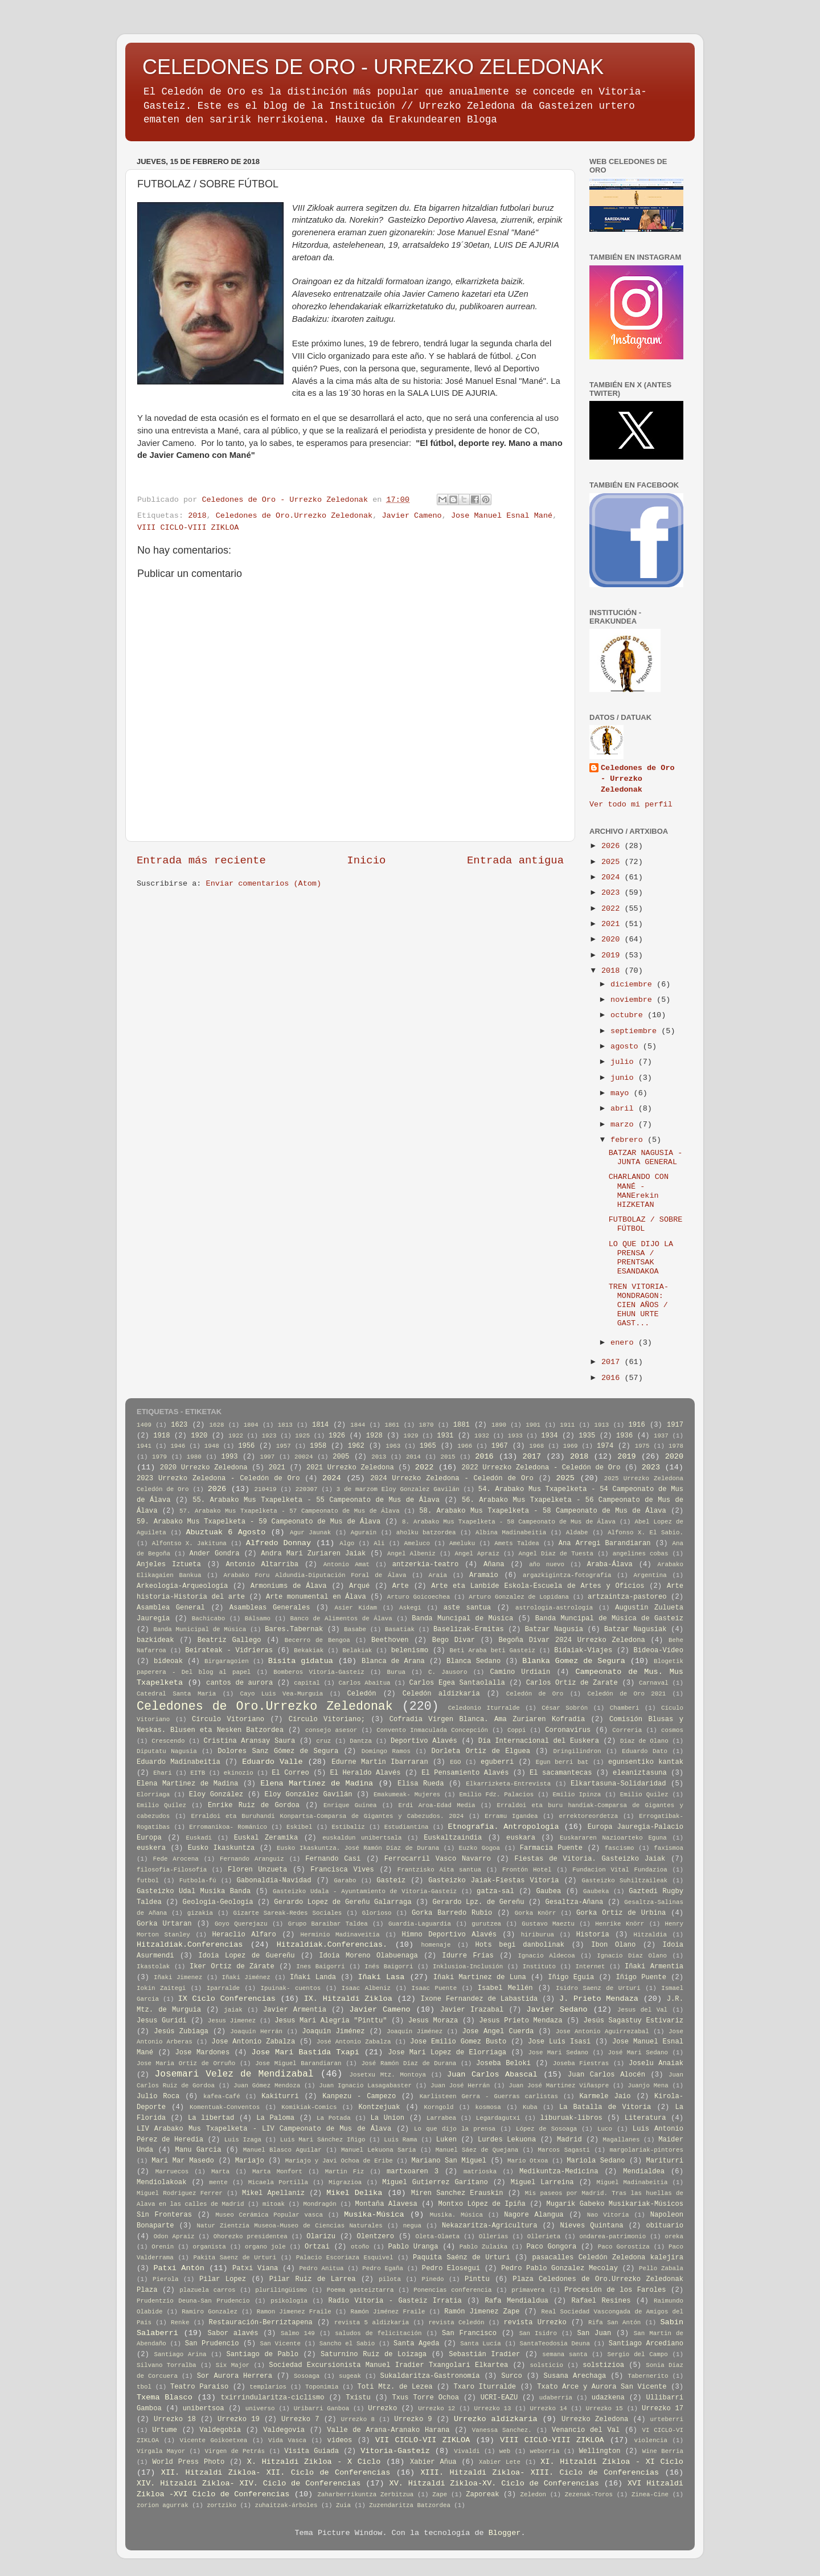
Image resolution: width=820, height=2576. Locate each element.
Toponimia (321, 2386)
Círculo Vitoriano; (327, 1719)
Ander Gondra (215, 1554)
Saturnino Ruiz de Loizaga (374, 2354)
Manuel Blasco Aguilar (282, 2150)
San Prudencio (212, 2344)
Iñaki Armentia (654, 1967)
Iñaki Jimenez (178, 1977)
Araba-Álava (610, 1564)
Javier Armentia (294, 2010)
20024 (303, 1456)
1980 (194, 1456)
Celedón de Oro (534, 1693)
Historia (592, 1935)
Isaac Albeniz (366, 1988)
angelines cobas (641, 1553)
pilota (390, 2279)
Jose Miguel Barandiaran (298, 2063)
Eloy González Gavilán (308, 1795)
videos (339, 2440)
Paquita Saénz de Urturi (461, 2258)
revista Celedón (456, 2322)
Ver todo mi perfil (631, 804)
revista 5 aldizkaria (371, 2322)
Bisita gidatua (300, 1661)
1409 (144, 1425)
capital (306, 1683)
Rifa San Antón (614, 2322)
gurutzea (486, 1923)
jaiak (233, 2009)
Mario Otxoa (527, 2160)
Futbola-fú (197, 1880)
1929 (411, 1435)
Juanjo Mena (648, 2085)
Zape (439, 2494)
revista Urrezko (535, 2323)
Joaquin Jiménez (333, 2032)
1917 (675, 1425)
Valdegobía (220, 2430)
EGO (455, 1762)
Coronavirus (568, 1730)
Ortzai (317, 2247)
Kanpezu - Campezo (359, 2096)
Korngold (439, 2107)
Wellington (600, 2451)
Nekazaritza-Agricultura (490, 2226)
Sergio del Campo (637, 2354)
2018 (197, 515)
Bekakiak (308, 1650)
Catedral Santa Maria (176, 1693)
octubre (628, 1015)
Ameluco (417, 1543)
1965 (428, 1446)
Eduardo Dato (644, 1751)
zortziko (221, 2505)
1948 (211, 1446)
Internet (590, 1966)
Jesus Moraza (433, 2021)
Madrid (569, 2140)
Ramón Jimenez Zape (481, 2312)
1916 (637, 1425)
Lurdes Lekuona (507, 2140)
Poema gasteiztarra (360, 2290)
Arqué (359, 1586)
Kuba (530, 2107)
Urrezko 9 (413, 2419)
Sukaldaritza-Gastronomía (430, 2376)
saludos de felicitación (378, 2333)
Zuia (343, 2505)
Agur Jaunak (310, 1532)
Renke (180, 2322)
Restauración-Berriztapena (261, 2323)
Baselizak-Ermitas (468, 1629)
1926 (337, 1436)
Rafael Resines (600, 2301)
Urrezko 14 (548, 2408)
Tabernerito (648, 2376)
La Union (388, 2118)
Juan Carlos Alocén (606, 2075)
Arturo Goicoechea (418, 1597)
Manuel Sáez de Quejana (477, 2150)
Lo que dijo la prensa (454, 2128)
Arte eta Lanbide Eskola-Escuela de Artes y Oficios (537, 1586)
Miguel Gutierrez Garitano (435, 2182)
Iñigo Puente (641, 1977)
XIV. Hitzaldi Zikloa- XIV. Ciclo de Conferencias (248, 2483)
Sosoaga (306, 2376)
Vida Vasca (287, 2440)
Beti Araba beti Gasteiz (492, 1650)
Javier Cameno (411, 515)
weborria (545, 2451)
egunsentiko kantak (645, 1762)
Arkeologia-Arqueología (182, 1586)
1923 (269, 1435)
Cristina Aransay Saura (249, 1741)
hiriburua (537, 1934)
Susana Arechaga (574, 2376)
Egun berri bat (562, 1762)
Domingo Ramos (386, 1751)
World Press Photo (188, 2462)
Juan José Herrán (460, 2085)
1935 (587, 1436)
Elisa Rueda (420, 1784)
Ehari (162, 1773)
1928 (374, 1436)
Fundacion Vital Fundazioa (619, 1869)
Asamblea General (171, 1608)
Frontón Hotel (527, 1869)
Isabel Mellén (505, 1988)
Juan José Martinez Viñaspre (559, 2085)
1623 (179, 1425)
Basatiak (400, 1629)
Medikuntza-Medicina (558, 2172)
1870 (426, 1425)
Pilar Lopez (222, 2279)
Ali (379, 1543)
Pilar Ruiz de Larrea (312, 2279)
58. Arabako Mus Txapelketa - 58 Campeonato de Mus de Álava (542, 1511)
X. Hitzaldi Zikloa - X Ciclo (313, 2462)
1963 (393, 1446)
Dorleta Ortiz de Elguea (480, 1751)
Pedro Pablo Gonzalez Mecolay (559, 2268)
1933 (515, 1435)
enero (624, 1342)
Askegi (410, 1607)
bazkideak (155, 1640)
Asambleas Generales (269, 1608)
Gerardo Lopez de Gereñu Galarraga (342, 1902)
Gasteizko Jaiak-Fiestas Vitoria (493, 1881)
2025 (613, 862)
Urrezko (382, 2409)
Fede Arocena (175, 1859)
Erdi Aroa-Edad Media (437, 1805)
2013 (378, 1456)
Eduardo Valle (272, 1762)
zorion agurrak (162, 2505)
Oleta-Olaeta (438, 2236)
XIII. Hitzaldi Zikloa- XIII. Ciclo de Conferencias (540, 2472)
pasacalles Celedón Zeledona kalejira (608, 2258)
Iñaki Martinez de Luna (479, 1977)
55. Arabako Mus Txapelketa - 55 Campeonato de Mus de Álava (316, 1500)
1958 (318, 1446)
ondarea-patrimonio (613, 2236)
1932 (481, 1435)
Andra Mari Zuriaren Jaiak (313, 1554)
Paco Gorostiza (624, 2246)
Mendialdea (644, 2172)
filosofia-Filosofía (172, 1869)
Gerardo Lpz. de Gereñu (478, 1902)
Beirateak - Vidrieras (229, 1650)
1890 (498, 1425)
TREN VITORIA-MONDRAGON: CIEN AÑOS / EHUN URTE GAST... (639, 1305)
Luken (446, 2140)
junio (624, 1078)
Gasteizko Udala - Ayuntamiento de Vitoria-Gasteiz (365, 1891)
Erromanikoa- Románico (228, 1827)
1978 (676, 1446)
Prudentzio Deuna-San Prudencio (193, 2300)
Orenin (162, 2246)
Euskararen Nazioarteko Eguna (613, 1837)
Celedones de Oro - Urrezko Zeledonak (638, 779)
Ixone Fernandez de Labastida (479, 1999)
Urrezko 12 (436, 2408)
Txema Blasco (164, 2397)
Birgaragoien (226, 1661)
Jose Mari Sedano (558, 2052)
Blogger (505, 2533)
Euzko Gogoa (479, 1848)
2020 (613, 939)
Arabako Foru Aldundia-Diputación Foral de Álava (314, 1575)
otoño (360, 2246)
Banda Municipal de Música (199, 1629)
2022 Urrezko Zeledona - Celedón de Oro (541, 1468)
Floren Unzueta (257, 1870)
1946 (177, 1446)
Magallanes (621, 2139)
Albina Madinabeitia (510, 1532)
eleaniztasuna (640, 1773)
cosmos (672, 1730)
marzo (624, 1124)
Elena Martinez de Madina (187, 1784)
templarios (267, 2386)
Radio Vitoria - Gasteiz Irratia (395, 2301)
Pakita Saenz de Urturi (234, 2257)
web (504, 2451)
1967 (499, 1446)
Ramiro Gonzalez (209, 2311)
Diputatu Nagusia (167, 1751)
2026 (613, 846)
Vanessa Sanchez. (502, 2430)
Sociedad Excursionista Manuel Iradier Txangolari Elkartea (388, 2365)
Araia (437, 1575)
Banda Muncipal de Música (462, 1619)
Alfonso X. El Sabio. (645, 1532)
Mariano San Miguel (449, 2161)
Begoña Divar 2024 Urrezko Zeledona (571, 1640)
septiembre (635, 1031)
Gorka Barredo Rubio (452, 1913)
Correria (627, 1730)
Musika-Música (374, 2214)
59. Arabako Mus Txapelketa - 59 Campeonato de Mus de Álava (258, 1522)
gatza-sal (495, 1891)
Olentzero (376, 2237)
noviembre (633, 1000)
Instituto (539, 1966)
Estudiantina (406, 1827)
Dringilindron (577, 1751)
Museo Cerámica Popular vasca (269, 2214)
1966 (464, 1446)
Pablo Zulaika (484, 2246)
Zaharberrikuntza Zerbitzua (366, 2494)
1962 (356, 1446)
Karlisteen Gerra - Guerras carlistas (489, 2096)
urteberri (666, 2419)
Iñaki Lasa (381, 1977)
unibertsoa (203, 2409)
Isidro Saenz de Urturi (598, 1988)
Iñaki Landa (313, 1977)
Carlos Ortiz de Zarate (572, 1683)
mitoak (274, 2204)
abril (624, 1108)
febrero (628, 1140)
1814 (320, 1425)
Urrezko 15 (604, 2408)
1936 (624, 1436)
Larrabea (441, 2118)
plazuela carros (207, 2290)
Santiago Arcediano (646, 2344)
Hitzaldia (650, 1934)
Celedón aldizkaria (441, 1694)
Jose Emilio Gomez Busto (458, 2042)
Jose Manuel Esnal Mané (501, 515)
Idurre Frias (467, 1956)
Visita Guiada (311, 2451)
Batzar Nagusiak (635, 1629)
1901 (533, 1425)
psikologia (289, 2300)
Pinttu (477, 2279)
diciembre (633, 984)
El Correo (290, 1773)
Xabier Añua (433, 2462)
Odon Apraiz (174, 2236)
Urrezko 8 (358, 2419)
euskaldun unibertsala (361, 1837)
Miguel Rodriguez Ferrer (180, 2193)
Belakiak (357, 1650)
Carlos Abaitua (365, 1683)
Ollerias (494, 2236)
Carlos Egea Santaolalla (457, 1683)
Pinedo (433, 2279)
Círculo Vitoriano (228, 1719)
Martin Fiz (344, 2171)
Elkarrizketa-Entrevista (508, 1783)
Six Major (232, 2365)
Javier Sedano (556, 2009)
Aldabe (577, 1532)
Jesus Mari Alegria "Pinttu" (330, 2021)
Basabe (355, 1629)
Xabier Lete (499, 2462)
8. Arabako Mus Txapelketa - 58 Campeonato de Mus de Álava (509, 1521)
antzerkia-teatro (425, 1564)
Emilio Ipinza (577, 1794)
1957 (283, 1446)
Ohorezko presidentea (251, 2236)
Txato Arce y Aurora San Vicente (601, 2387)
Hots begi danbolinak (519, 1945)
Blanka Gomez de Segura (573, 1661)
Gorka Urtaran (164, 1924)
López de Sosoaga (546, 2128)
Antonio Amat (346, 1564)
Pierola (165, 2279)
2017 (613, 1362)
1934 (549, 1436)
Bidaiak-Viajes (583, 1650)
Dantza (361, 1741)
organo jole (265, 2246)
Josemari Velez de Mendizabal (234, 2074)
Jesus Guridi (162, 2021)
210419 (266, 1489)
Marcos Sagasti (564, 2150)
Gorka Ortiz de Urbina (621, 1913)
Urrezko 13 (492, 2408)
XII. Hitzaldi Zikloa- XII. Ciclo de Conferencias (276, 2472)
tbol (144, 2386)
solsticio (546, 2365)
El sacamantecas (561, 1773)
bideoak (168, 1661)
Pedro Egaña (382, 2268)
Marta (220, 2171)
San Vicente (280, 2343)
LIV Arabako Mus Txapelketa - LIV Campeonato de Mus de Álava (264, 2129)
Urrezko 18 (175, 2419)
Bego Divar (453, 1640)
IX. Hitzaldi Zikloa (348, 1999)
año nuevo (546, 1564)
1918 (161, 1436)
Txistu (358, 2398)
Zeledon (533, 2494)
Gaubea (548, 1891)
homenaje (436, 1945)
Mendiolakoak (161, 2182)
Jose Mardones (202, 2053)
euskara (520, 1838)
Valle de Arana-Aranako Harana (388, 2430)
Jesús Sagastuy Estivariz (633, 2021)
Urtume (164, 2430)
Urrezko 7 (300, 2419)
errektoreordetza (588, 1816)
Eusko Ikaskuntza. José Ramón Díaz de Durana (358, 1848)
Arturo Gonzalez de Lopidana (519, 1597)
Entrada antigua (515, 860)
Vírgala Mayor (161, 2451)
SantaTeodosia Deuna (555, 2343)
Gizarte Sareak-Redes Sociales (287, 1913)
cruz (323, 1741)
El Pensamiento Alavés (465, 1773)
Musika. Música (456, 2214)
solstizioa (603, 2365)
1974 (605, 1446)
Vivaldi (466, 2451)
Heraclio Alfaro (244, 1935)
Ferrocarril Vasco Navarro (437, 1859)
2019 (613, 955)
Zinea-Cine (650, 2494)
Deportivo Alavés (424, 1741)
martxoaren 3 (412, 2172)
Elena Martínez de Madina (316, 1783)
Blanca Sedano (473, 1661)
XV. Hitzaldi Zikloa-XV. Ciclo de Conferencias (494, 2483)
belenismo (410, 1650)
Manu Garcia (198, 2150)
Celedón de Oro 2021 (626, 1693)
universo (260, 2408)
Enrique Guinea (349, 1805)
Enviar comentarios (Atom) (264, 883)
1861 (391, 1425)
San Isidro (538, 2333)
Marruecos (171, 2171)
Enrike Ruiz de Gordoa (254, 1805)
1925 (302, 1435)
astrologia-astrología (554, 1607)
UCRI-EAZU (499, 2398)
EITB (197, 1773)
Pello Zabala (661, 2268)
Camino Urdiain (520, 1672)
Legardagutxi (498, 2118)
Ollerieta (543, 2236)
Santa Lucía (480, 2343)
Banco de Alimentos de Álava (341, 1618)
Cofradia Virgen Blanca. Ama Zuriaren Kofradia (487, 1719)
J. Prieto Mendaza (598, 1999)
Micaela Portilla (278, 2182)
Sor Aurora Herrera (234, 2376)
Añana (493, 1564)
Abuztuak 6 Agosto (225, 1532)
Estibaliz (347, 1827)
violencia (650, 2440)
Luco (604, 2128)
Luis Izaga (242, 2139)
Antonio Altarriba (262, 1564)
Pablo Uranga (413, 2247)
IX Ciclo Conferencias (227, 1999)
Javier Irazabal (471, 2010)
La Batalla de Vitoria (605, 2107)
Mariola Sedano (596, 2161)
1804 (251, 1425)
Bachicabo (208, 1618)
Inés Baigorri (388, 1966)
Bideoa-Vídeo (658, 1650)
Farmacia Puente (551, 1848)
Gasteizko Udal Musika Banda (194, 1891)
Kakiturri (280, 2096)
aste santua (467, 1608)
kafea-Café (221, 2096)
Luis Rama (400, 2139)
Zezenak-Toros (589, 2494)
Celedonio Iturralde (484, 1708)
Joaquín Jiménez (414, 2031)
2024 (613, 877)
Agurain (363, 1532)
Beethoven (390, 1640)
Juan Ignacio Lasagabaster (365, 2085)
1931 (445, 1436)
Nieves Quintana (591, 2226)
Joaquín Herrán (256, 2031)
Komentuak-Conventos (225, 2107)
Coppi (516, 1730)
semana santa (564, 2354)
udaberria (555, 2397)
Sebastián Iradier (484, 2354)
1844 (357, 1425)
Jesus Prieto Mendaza (520, 2021)
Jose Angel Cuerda (498, 2032)
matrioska (480, 2171)
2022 (613, 908)
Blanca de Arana (393, 1661)
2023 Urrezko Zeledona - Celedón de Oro (218, 1478)
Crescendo (167, 1741)
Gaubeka (596, 1891)
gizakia (200, 1913)
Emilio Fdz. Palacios (497, 1794)
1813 (285, 1425)
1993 (229, 1457)
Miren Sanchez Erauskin (457, 2193)
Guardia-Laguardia (419, 1923)
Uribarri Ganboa (322, 2408)
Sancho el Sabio (347, 2343)
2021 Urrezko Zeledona (350, 1468)
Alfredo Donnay (278, 1543)
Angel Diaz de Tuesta (556, 1553)
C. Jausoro (448, 1672)
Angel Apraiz (477, 1553)
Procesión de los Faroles (615, 2290)
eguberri (497, 1762)
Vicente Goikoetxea (214, 2440)
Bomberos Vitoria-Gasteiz (318, 1672)
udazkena (608, 2398)
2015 (448, 1456)
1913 (601, 1425)
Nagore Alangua (533, 2215)
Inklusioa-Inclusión (468, 1966)
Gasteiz (390, 1881)
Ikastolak (153, 1966)
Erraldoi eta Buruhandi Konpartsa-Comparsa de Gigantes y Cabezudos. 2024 (327, 1816)
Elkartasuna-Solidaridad (618, 1784)
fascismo (619, 1848)
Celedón (361, 1694)
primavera (527, 2290)
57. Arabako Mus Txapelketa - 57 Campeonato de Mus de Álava (289, 1511)
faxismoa (668, 1848)
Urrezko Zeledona (594, 2419)
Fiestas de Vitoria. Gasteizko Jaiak (589, 1859)
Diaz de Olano (644, 1741)
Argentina (649, 1575)
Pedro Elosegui (451, 2268)
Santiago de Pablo (262, 2354)
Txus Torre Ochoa (425, 2398)
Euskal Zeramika (266, 1838)
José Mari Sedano (638, 2052)
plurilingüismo (281, 2290)
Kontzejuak (379, 2107)
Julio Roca (158, 2096)
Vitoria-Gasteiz (395, 2451)
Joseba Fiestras (581, 2063)
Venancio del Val (586, 2430)
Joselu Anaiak (656, 2063)
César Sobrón (565, 1708)
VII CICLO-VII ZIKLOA (422, 2440)
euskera (151, 1848)
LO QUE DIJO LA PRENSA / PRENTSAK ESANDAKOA (641, 1258)
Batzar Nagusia (554, 1629)
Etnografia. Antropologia (503, 1827)
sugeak (350, 2376)
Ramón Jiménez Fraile (387, 2311)
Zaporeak (482, 2495)
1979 (159, 1456)
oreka (674, 2236)
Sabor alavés (233, 2333)
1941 (144, 1446)
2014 (413, 1456)
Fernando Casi (332, 1859)
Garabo (345, 1880)
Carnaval (654, 1683)
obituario (664, 2226)
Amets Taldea (516, 1543)
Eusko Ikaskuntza (221, 1848)
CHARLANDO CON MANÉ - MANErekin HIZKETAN (639, 1191)
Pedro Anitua (321, 2268)
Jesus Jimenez (232, 2020)
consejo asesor (331, 1730)
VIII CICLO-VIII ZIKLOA (188, 527)
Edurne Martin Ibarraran (379, 1762)
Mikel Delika (354, 2193)
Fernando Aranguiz (252, 1859)
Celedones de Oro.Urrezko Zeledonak (294, 515)
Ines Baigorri (320, 1966)
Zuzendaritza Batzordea (409, 2505)
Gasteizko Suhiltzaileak (625, 1880)
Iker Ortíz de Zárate (232, 1967)
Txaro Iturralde (485, 2387)
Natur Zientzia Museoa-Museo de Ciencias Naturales (290, 2225)
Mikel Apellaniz (273, 2193)
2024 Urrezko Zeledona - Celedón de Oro (451, 1478)
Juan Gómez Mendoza (266, 2085)
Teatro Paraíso (199, 2387)
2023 (613, 892)
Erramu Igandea (511, 1816)
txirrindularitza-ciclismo (272, 2398)
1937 (661, 1435)
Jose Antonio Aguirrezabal (602, 2031)
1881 (461, 1425)
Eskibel (299, 1827)
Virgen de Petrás (234, 2451)
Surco (511, 2376)
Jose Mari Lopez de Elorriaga (447, 2053)
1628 (217, 1425)
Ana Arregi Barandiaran (605, 1543)
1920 (199, 1436)
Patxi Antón (178, 2268)
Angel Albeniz (411, 1553)
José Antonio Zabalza (354, 2041)
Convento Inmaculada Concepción (432, 1730)
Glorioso (377, 1913)
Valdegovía (284, 2430)
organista (209, 2246)
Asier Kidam (355, 1607)
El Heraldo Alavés (365, 1773)
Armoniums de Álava (289, 1586)
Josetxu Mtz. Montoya (388, 2074)
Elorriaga (153, 1794)
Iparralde (223, 1988)
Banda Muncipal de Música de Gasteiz (609, 1619)
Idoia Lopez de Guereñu (246, 1956)
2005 (341, 1457)
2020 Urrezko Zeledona (204, 1468)
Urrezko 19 (239, 2419)
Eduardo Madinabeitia (178, 1762)
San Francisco (469, 2333)
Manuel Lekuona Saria (378, 2150)
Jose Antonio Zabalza (253, 2042)
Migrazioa (345, 2182)
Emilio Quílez (161, 1805)
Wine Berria (662, 2451)
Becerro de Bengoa (317, 1640)
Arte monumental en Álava (316, 1597)
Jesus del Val (642, 2009)
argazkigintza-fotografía (567, 1575)
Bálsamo (257, 1618)
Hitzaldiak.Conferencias (190, 1944)
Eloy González (216, 1795)
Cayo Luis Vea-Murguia (281, 1693)
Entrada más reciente (201, 860)
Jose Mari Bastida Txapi (305, 2052)
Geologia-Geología (218, 1902)
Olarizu (320, 2237)
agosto (626, 1046)
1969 (570, 1446)
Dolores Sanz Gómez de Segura (278, 1751)
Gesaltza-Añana (574, 1902)
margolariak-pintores (646, 2150)
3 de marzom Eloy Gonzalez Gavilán (398, 1489)
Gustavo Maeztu (548, 1923)
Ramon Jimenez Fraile (294, 2311)
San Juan (594, 2333)
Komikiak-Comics (309, 2107)
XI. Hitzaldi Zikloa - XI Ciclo (611, 2462)
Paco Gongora (552, 2247)
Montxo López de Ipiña (481, 2204)
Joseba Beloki (503, 2063)
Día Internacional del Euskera (538, 1741)
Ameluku (462, 1543)
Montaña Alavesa (386, 2204)
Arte (400, 1586)
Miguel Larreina (542, 2182)
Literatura (645, 2118)
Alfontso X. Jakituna (189, 1543)
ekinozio (238, 1773)
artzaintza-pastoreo (627, 1597)
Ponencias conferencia (452, 2290)
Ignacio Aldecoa (546, 1955)
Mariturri (664, 2161)
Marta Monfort (277, 2171)
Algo (346, 1543)
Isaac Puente (434, 1988)
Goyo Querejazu (241, 1923)
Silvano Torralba (166, 2365)
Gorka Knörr (535, 1913)
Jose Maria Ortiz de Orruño (186, 2063)
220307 (307, 1489)
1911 (567, 1425)
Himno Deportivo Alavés (449, 1935)
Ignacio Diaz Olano (632, 1955)
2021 (613, 924)
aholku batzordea (426, 1532)
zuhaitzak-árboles (286, 2505)
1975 (642, 1446)
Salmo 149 (298, 2333)
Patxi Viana (255, 2268)
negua (412, 2225)
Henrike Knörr (619, 1923)
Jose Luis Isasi (559, 2042)
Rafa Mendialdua (516, 2301)
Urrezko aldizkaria (496, 2419)
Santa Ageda (416, 2344)
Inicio (366, 860)
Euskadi (199, 1837)
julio (624, 1062)
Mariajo (249, 2161)
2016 (613, 1378)
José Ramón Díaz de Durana (408, 2063)
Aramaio (483, 1575)
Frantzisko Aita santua (439, 1869)
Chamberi (624, 1708)
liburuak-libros (571, 2118)
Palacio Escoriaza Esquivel (344, 2257)
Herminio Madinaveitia (340, 1934)
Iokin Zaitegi (161, 1988)
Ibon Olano (613, 1945)
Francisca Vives (342, 1870)
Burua (396, 1672)
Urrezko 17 (662, 2409)
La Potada (334, 2118)
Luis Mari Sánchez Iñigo (323, 2139)
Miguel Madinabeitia (632, 2182)
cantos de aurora (239, 1683)
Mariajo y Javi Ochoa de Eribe (339, 2160)
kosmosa (488, 2107)
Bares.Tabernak (294, 1629)
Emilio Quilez (644, 1794)
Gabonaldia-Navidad (273, 1881)
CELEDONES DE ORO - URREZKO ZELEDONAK (373, 67)
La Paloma (275, 2118)
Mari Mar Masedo (182, 2161)
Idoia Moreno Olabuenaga (368, 1956)
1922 (235, 1435)
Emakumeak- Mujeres (407, 1794)
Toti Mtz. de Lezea (394, 2387)
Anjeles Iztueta (169, 1564)
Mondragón (319, 2204)
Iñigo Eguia (571, 1977)
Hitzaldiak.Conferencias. (332, 1944)
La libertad (211, 2118)
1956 (246, 1446)
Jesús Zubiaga (181, 2032)
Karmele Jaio (605, 2096)
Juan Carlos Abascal (492, 2074)
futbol (148, 1880)
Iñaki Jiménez (246, 1977)
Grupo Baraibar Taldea (328, 1923)
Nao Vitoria (608, 2214)
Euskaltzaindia (453, 1838)
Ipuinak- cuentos (291, 1988)
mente (218, 2182)
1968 (536, 1446)
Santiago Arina (180, 2354)
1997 (267, 1456)
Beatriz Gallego (229, 1640)
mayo (622, 1093)
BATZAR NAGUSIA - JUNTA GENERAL (646, 1157)
